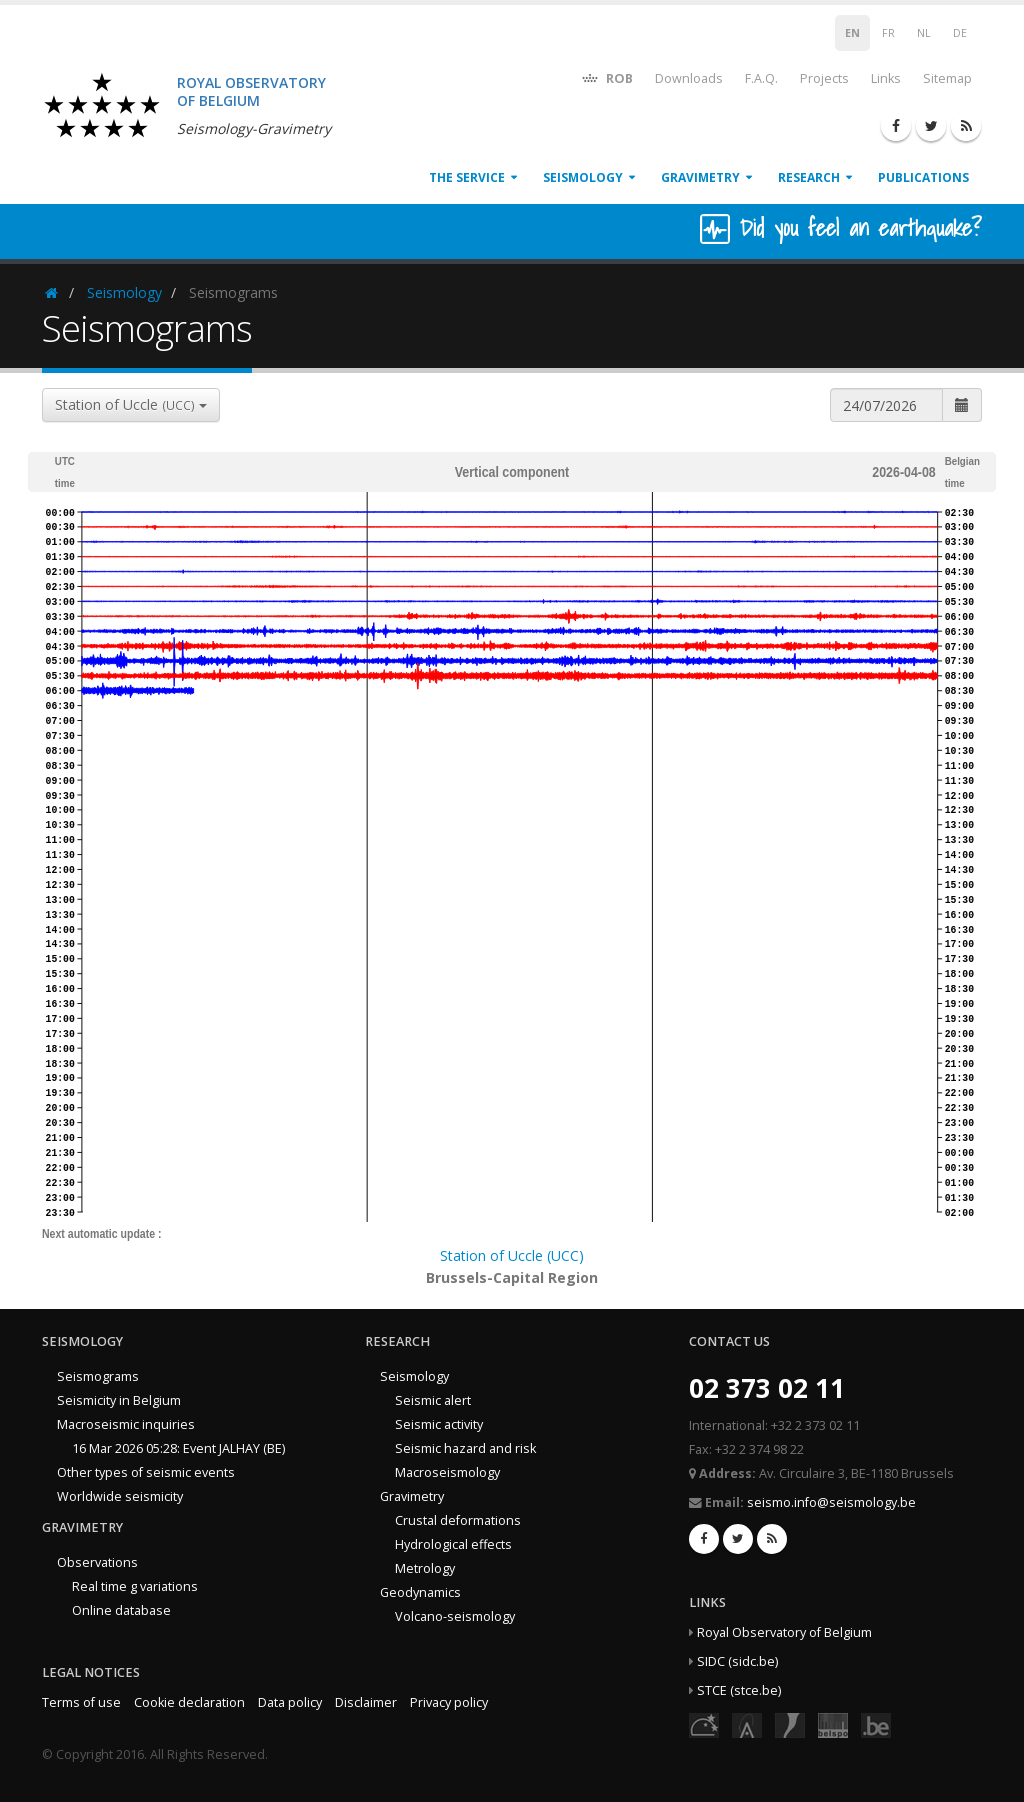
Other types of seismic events (146, 1472)
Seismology (583, 177)
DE (960, 33)
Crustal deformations (458, 1520)
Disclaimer (366, 1702)
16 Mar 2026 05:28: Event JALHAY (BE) (178, 1448)
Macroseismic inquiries (126, 1424)
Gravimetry (700, 177)
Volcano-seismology (455, 1616)
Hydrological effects (453, 1544)
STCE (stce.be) (739, 1690)
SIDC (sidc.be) (737, 1661)
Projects (824, 78)
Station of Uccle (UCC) (512, 1255)
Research (809, 177)
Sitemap (947, 78)
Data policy (290, 1702)
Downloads (689, 78)
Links (886, 78)
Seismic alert (433, 1400)
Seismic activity (439, 1424)
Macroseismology (447, 1472)
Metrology (425, 1568)
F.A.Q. (761, 78)
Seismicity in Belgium (119, 1400)
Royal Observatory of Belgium (784, 1632)
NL (924, 33)
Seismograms (98, 1376)
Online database (121, 1610)
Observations (97, 1562)
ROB (606, 77)
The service (467, 177)
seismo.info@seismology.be (831, 1502)
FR (888, 33)
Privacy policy (449, 1702)
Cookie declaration (189, 1702)
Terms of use (81, 1702)
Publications (923, 177)
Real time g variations (135, 1586)
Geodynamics (420, 1592)
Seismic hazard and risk (465, 1448)
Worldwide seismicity (120, 1496)
